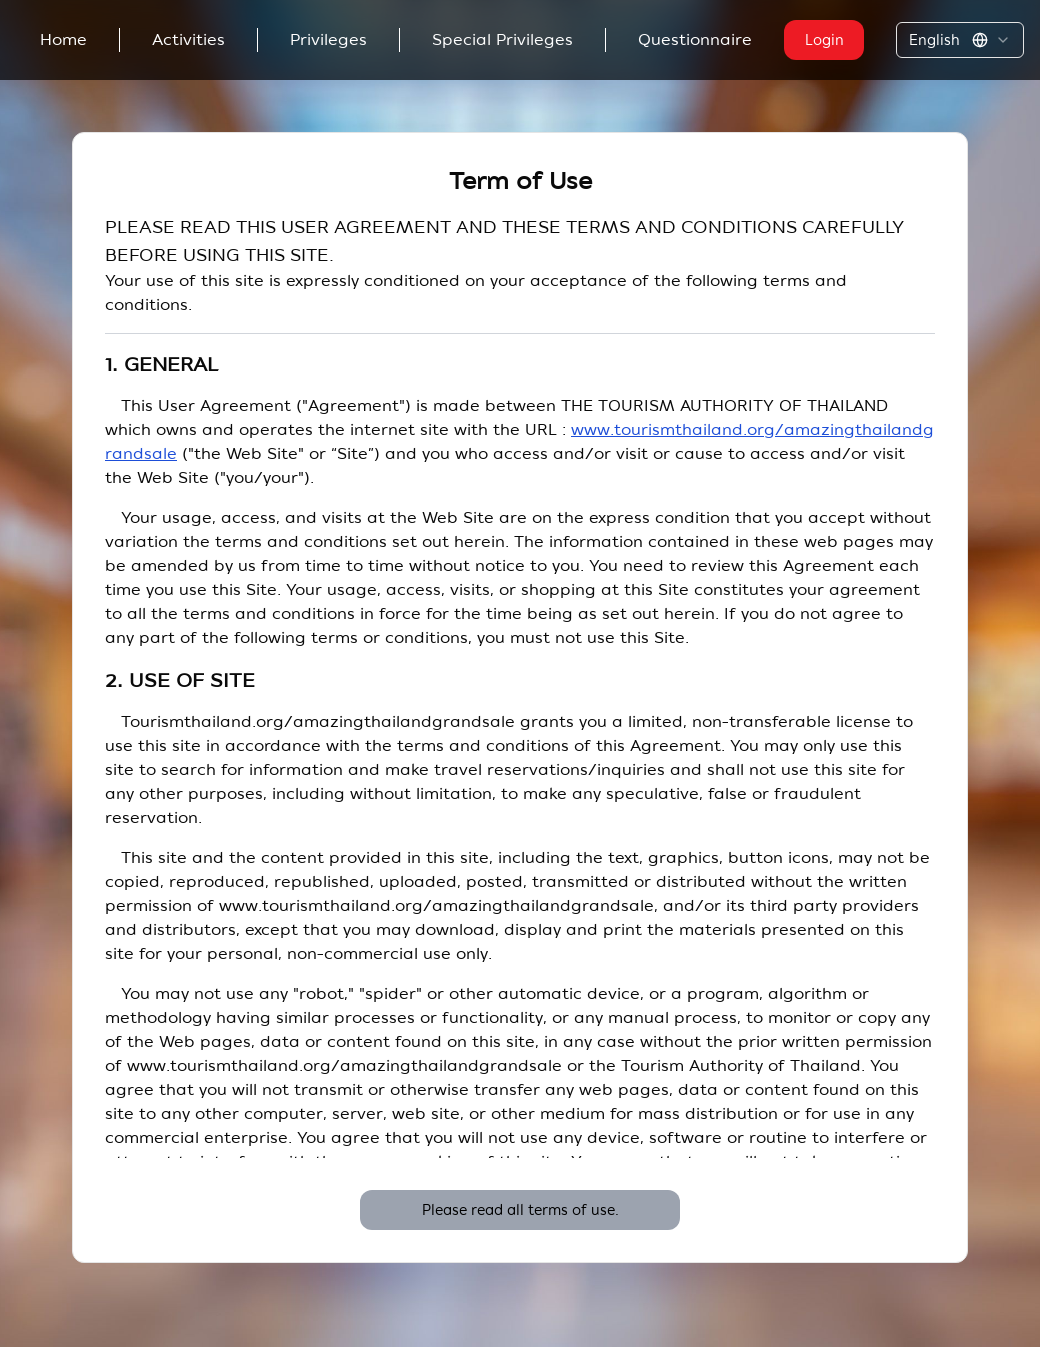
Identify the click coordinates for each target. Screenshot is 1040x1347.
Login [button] (824, 40)
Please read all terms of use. (520, 1210)
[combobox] (960, 40)
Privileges (328, 40)
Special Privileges (502, 40)
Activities (188, 40)
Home (63, 40)
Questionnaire (695, 40)
